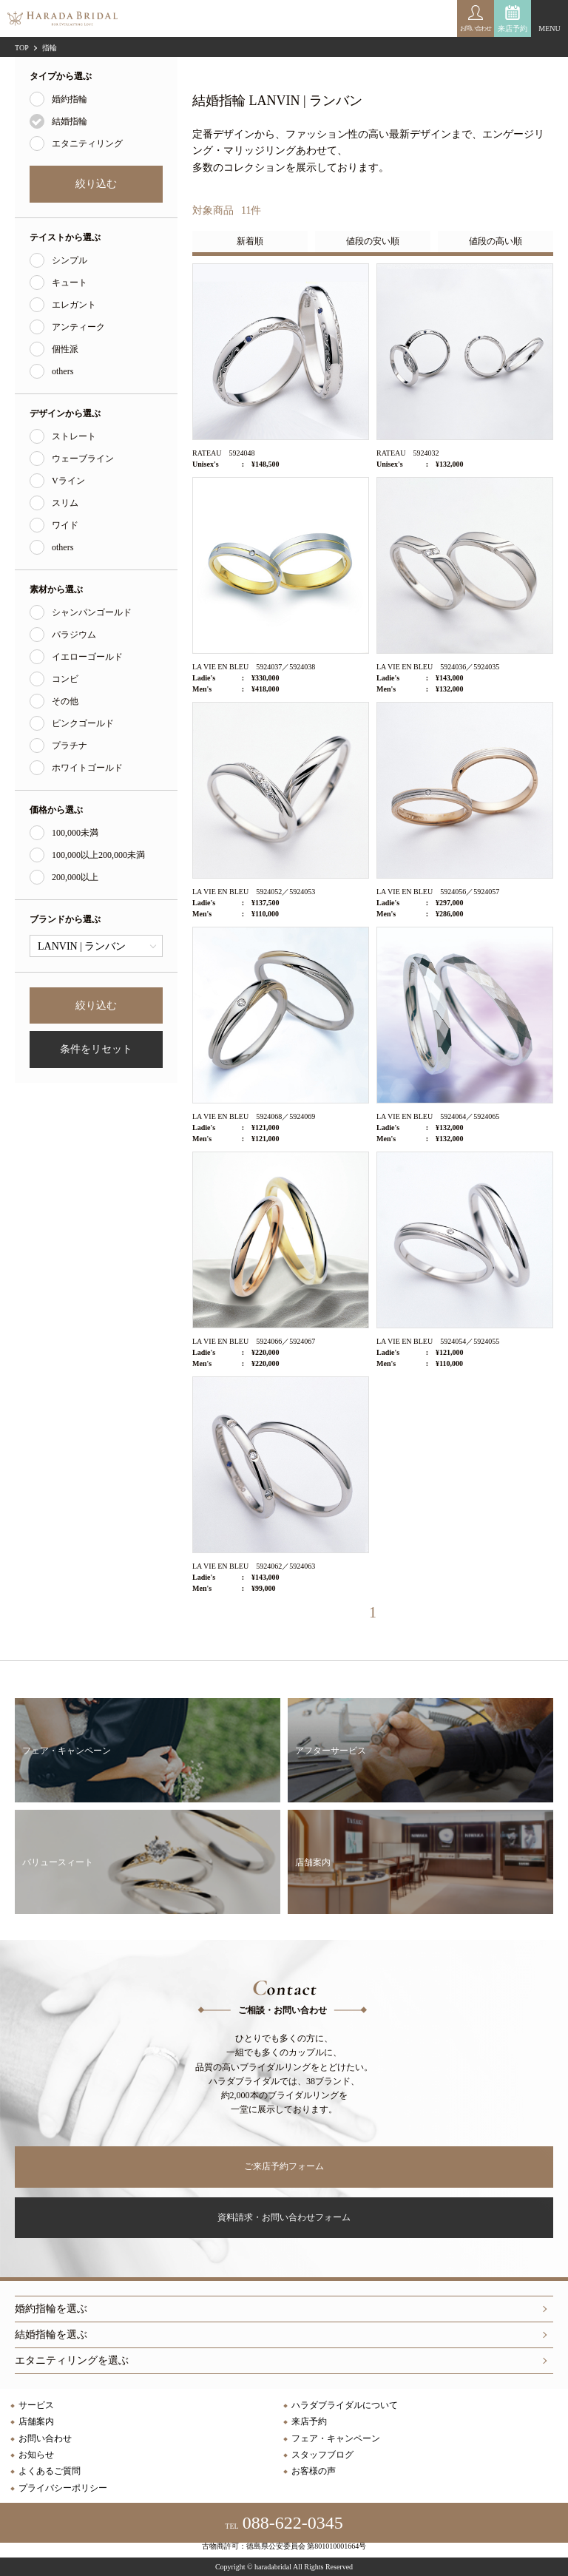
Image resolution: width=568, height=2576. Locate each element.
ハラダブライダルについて (344, 2405)
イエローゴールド (87, 657)
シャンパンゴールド (92, 612)
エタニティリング (87, 143)
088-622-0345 (283, 2522)
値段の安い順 (372, 241)
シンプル (69, 260)
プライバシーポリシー (62, 2488)
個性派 (65, 349)
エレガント (74, 305)
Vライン (68, 481)
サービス (36, 2405)
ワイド (65, 525)
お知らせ (36, 2455)
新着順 (250, 241)
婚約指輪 (69, 99)
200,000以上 (75, 877)
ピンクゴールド (83, 723)
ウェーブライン (83, 458)
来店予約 (512, 28)
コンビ (65, 679)
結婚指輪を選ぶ (51, 2334)
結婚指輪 (69, 121)
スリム (65, 503)
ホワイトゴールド (87, 768)
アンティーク (78, 327)
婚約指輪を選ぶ (51, 2308)
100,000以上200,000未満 (98, 855)
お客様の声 (313, 2471)
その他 (65, 701)
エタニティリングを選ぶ (72, 2360)
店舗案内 (36, 2421)
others (62, 371)
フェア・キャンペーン (335, 2438)
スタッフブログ (322, 2455)
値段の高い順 (495, 241)
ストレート (74, 436)
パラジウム (74, 634)
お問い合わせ (45, 2438)
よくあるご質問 (49, 2471)
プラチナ (69, 745)
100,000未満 (75, 833)
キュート (69, 282)
